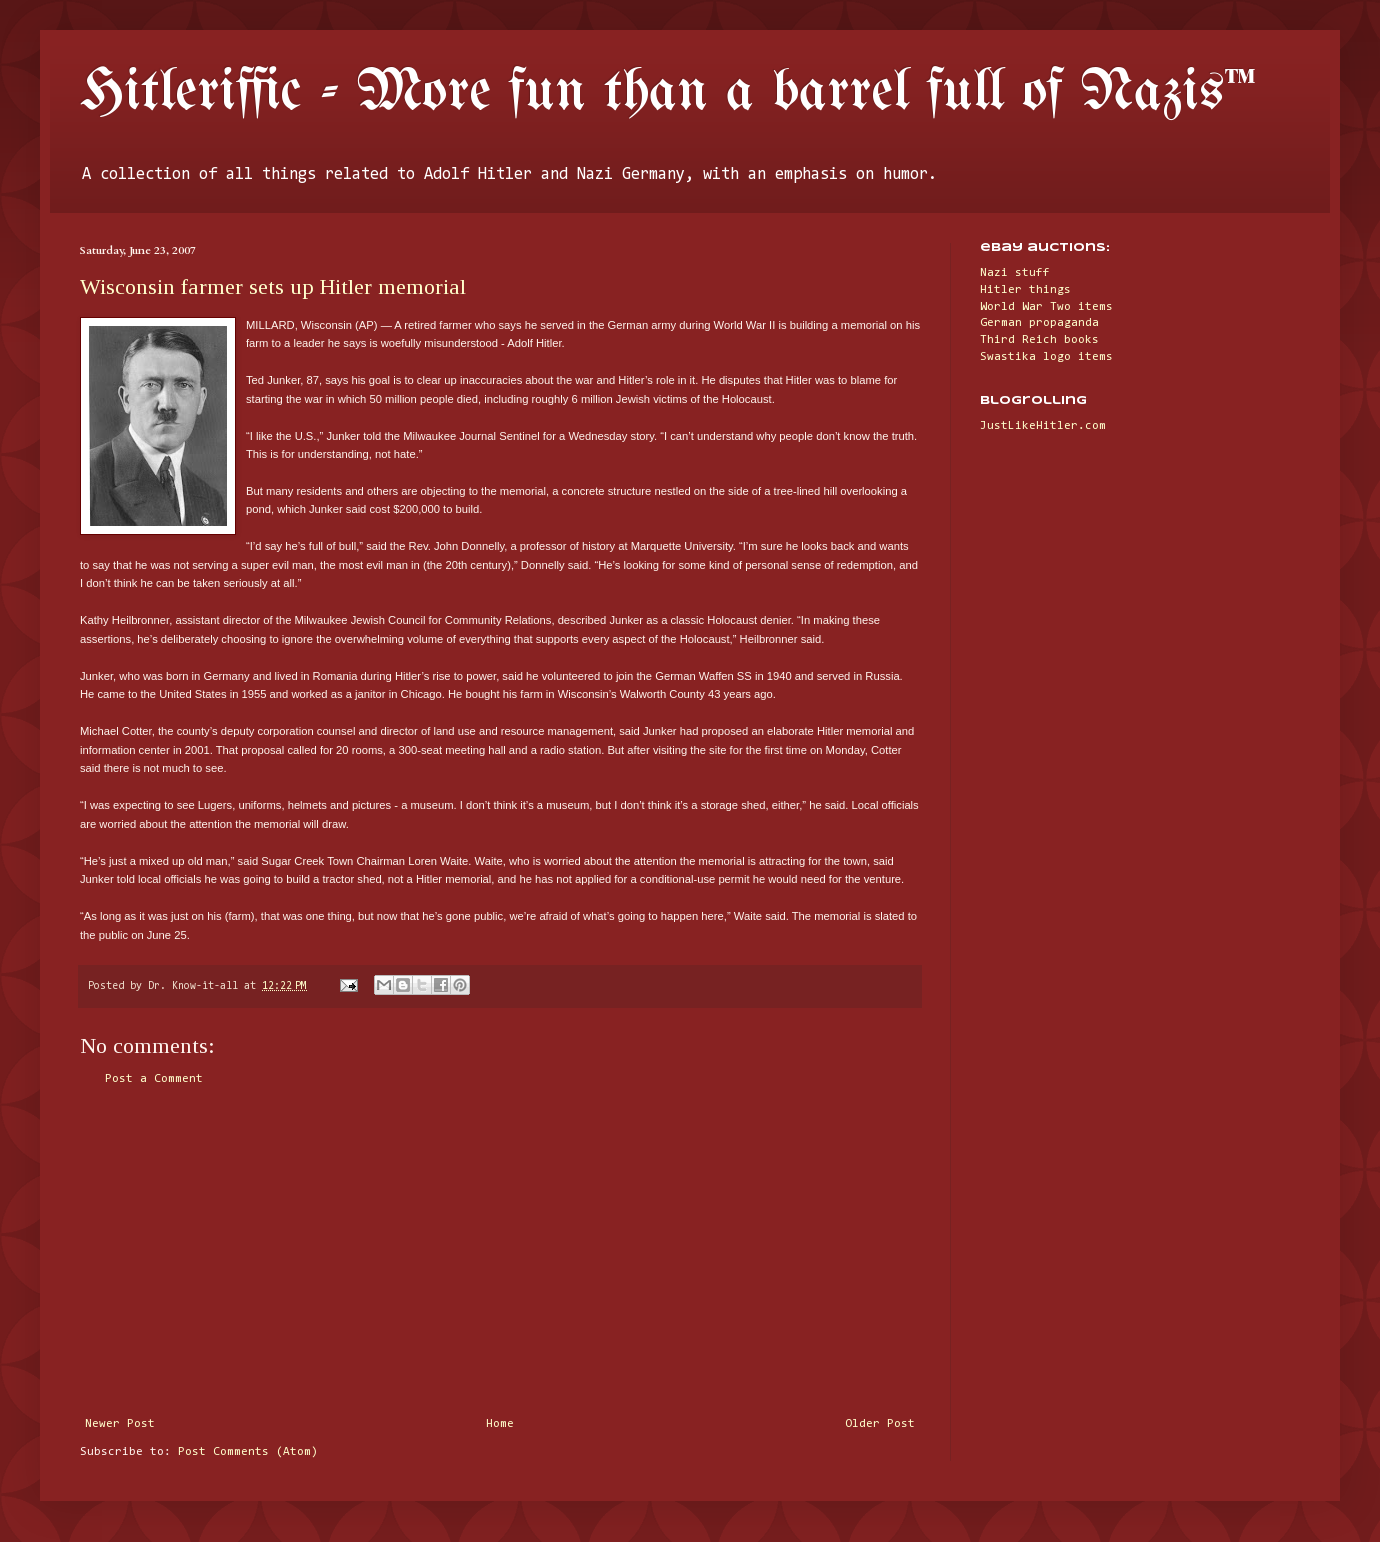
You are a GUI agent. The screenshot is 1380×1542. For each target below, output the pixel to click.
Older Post (880, 1424)
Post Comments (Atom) (248, 1452)
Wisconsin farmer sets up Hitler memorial (273, 286)
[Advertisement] (500, 1252)
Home (500, 1424)
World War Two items (1046, 307)
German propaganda (1039, 323)
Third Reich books (1039, 340)
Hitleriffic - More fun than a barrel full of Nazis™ (668, 93)
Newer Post (120, 1424)
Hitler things (1025, 290)
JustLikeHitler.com (1043, 426)
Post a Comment (154, 1079)
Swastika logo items (1046, 357)
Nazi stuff (1015, 273)
